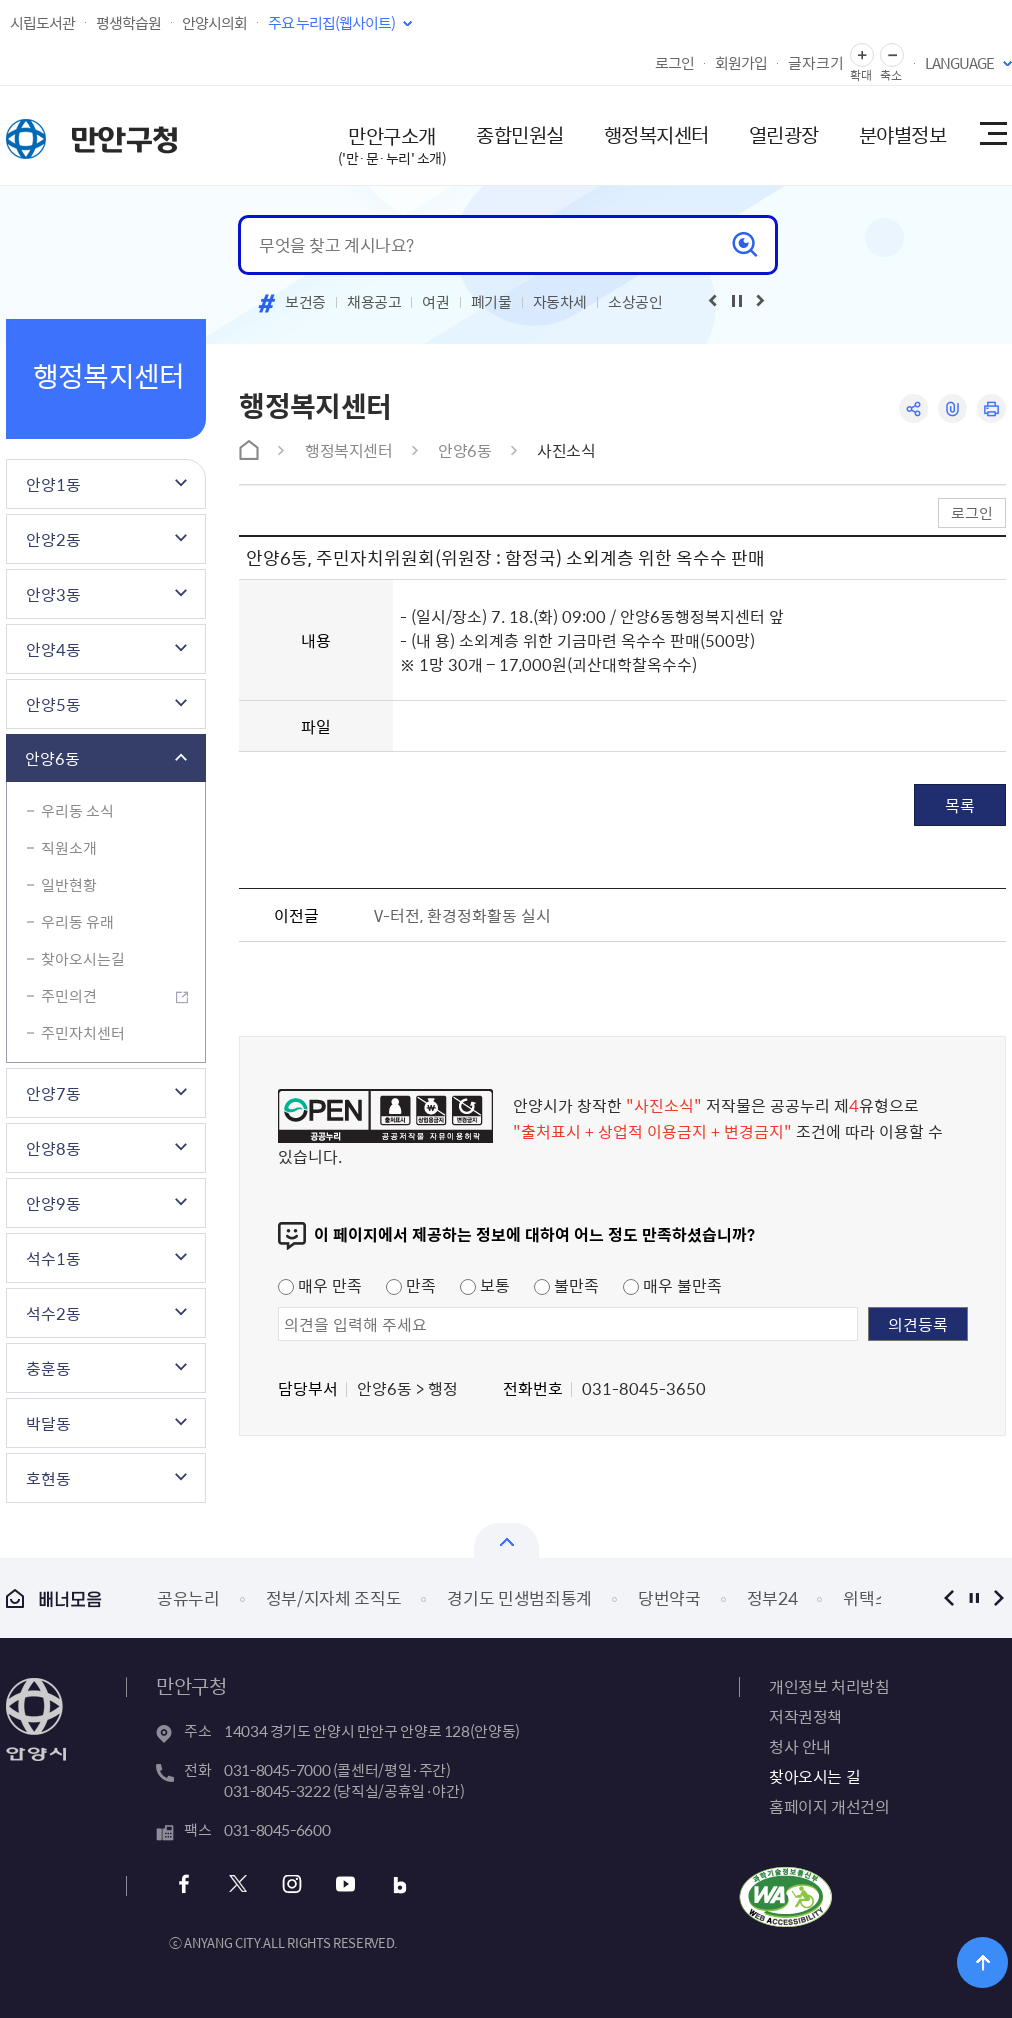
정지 (973, 1597)
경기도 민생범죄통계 (519, 1597)
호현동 (48, 1478)
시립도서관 (42, 23)
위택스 (866, 1597)
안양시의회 (214, 23)
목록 (960, 805)
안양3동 (53, 594)
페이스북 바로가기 (183, 1884)
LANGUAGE (959, 63)
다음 (998, 1597)
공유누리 (188, 1597)
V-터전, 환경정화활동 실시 (462, 915)
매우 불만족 (672, 1285)
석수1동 (53, 1258)
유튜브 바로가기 (345, 1884)
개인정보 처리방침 (829, 1686)
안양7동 (53, 1093)
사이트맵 (992, 135)
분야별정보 (903, 134)
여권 (435, 302)
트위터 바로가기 (237, 1884)
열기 (506, 1540)
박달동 (48, 1423)
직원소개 (69, 848)
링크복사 (952, 408)
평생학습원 (128, 23)
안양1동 (53, 484)
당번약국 (669, 1597)
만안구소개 (392, 144)
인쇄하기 (991, 408)
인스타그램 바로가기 (291, 1884)
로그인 (674, 63)
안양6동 (52, 758)
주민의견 (69, 996)
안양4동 (53, 649)
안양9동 (53, 1203)
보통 (485, 1285)
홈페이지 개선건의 (829, 1806)
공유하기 (913, 408)
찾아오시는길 (83, 959)
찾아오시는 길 (814, 1776)
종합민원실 (520, 134)
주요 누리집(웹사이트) (331, 23)
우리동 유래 (77, 922)
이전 (948, 1597)
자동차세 (560, 302)
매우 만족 (320, 1285)
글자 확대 (862, 55)
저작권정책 (805, 1716)
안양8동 (53, 1148)
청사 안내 (800, 1746)
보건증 (305, 302)
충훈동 (48, 1368)
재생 (737, 301)
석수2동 (53, 1313)
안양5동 (53, 704)
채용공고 (374, 302)
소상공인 (635, 302)
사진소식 (566, 450)
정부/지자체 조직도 (334, 1597)
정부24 (772, 1597)
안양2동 (53, 539)
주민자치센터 (83, 1033)
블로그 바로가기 (399, 1884)
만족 (411, 1285)
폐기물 (491, 302)
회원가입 (741, 63)
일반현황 (69, 885)
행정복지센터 (656, 134)
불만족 (566, 1285)
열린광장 (784, 134)
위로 (982, 1962)
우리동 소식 (77, 811)
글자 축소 (892, 55)
